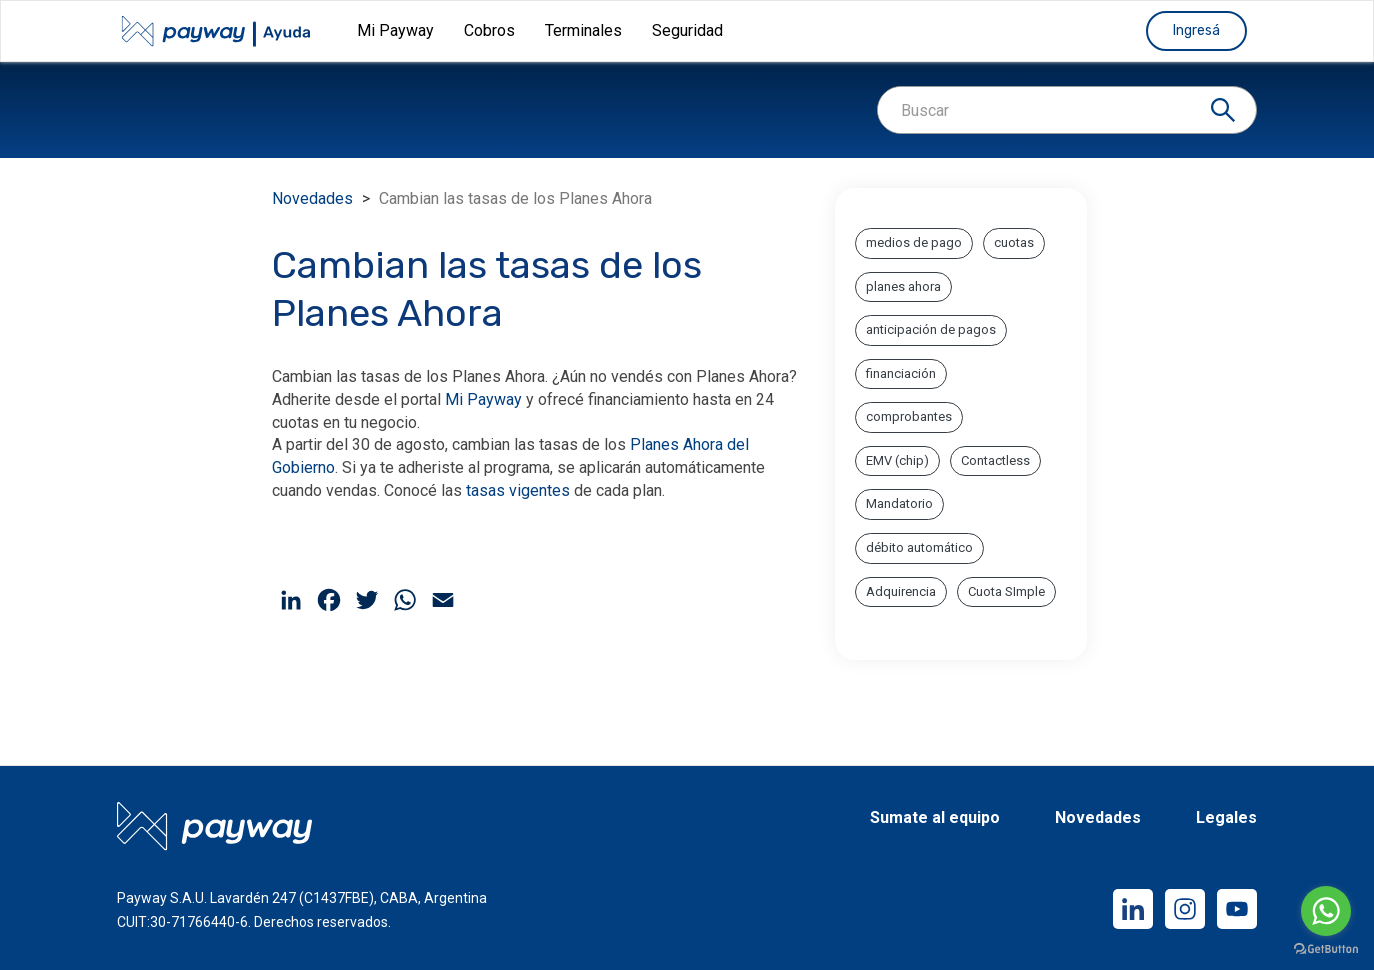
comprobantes (909, 416)
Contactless (995, 460)
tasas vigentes (518, 490)
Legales (1226, 818)
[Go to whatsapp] (1326, 911)
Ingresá (1196, 30)
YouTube (1237, 909)
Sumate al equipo (935, 818)
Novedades (312, 198)
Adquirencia (901, 591)
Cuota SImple (1006, 591)
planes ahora (903, 286)
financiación (901, 373)
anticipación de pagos (931, 329)
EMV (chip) (897, 460)
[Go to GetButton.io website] (1326, 949)
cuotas (1014, 242)
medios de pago (914, 242)
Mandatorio (899, 503)
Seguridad (687, 30)
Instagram (1185, 909)
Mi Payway (483, 399)
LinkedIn (1133, 909)
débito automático (919, 547)
